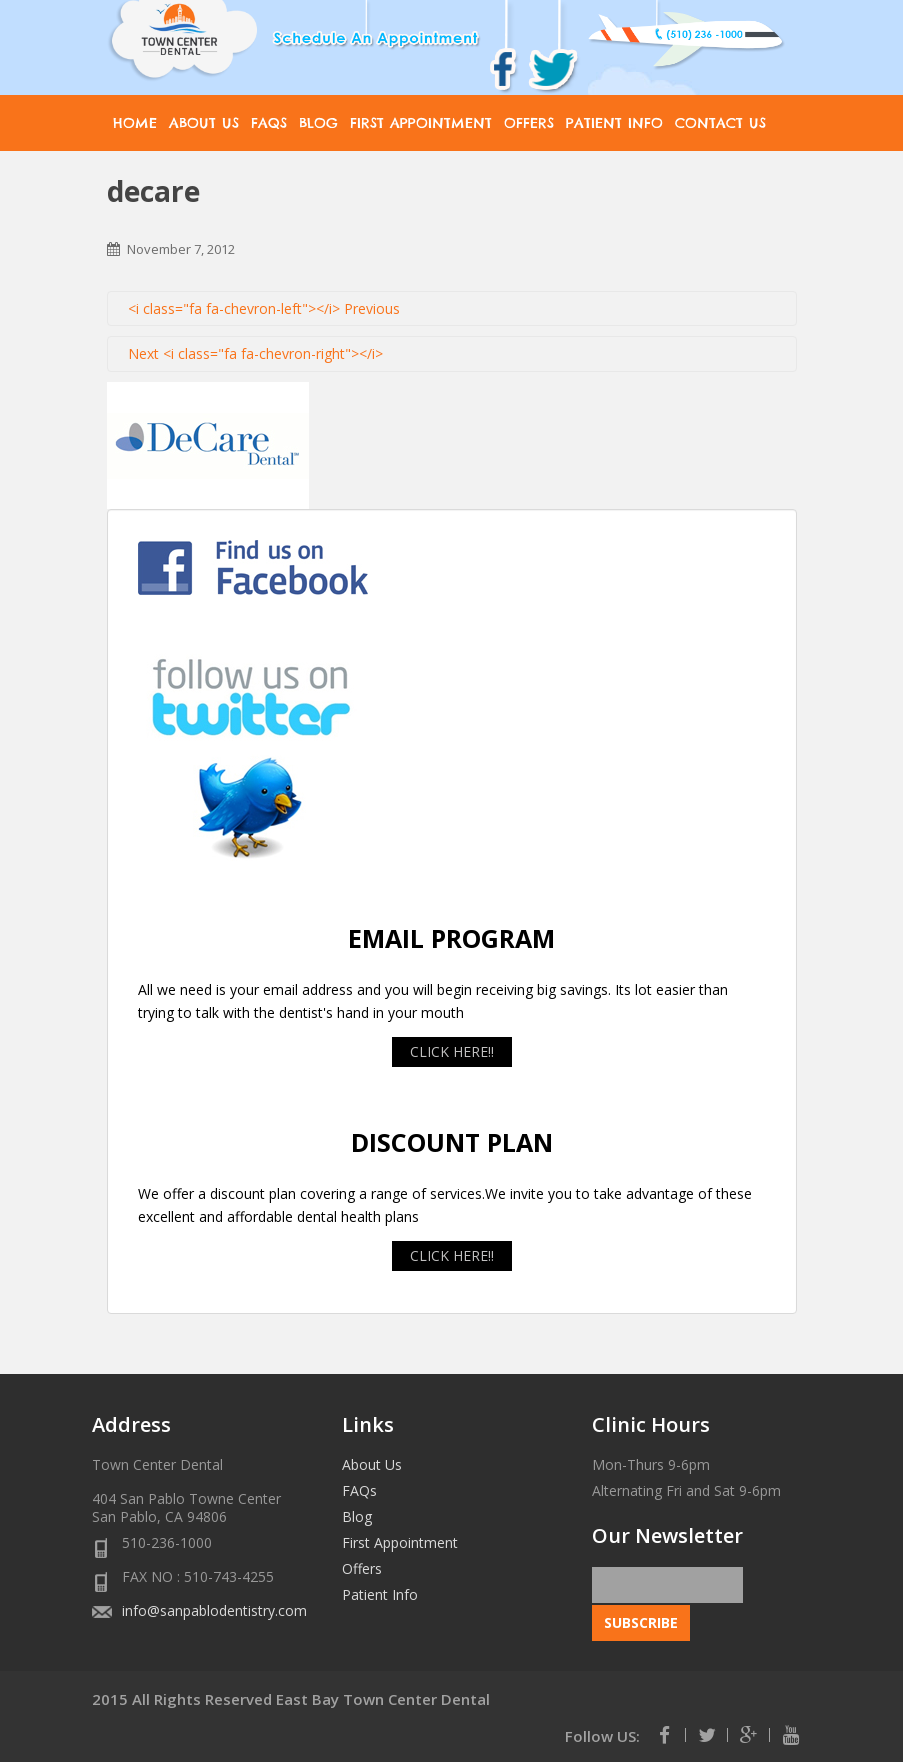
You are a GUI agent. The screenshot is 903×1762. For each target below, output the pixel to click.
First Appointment (421, 123)
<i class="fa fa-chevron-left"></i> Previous (264, 308)
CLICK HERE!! (452, 1051)
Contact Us (720, 123)
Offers (529, 123)
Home (135, 123)
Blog (318, 123)
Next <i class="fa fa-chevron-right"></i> (255, 353)
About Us (204, 123)
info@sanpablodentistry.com (214, 1610)
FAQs (269, 123)
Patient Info (614, 123)
